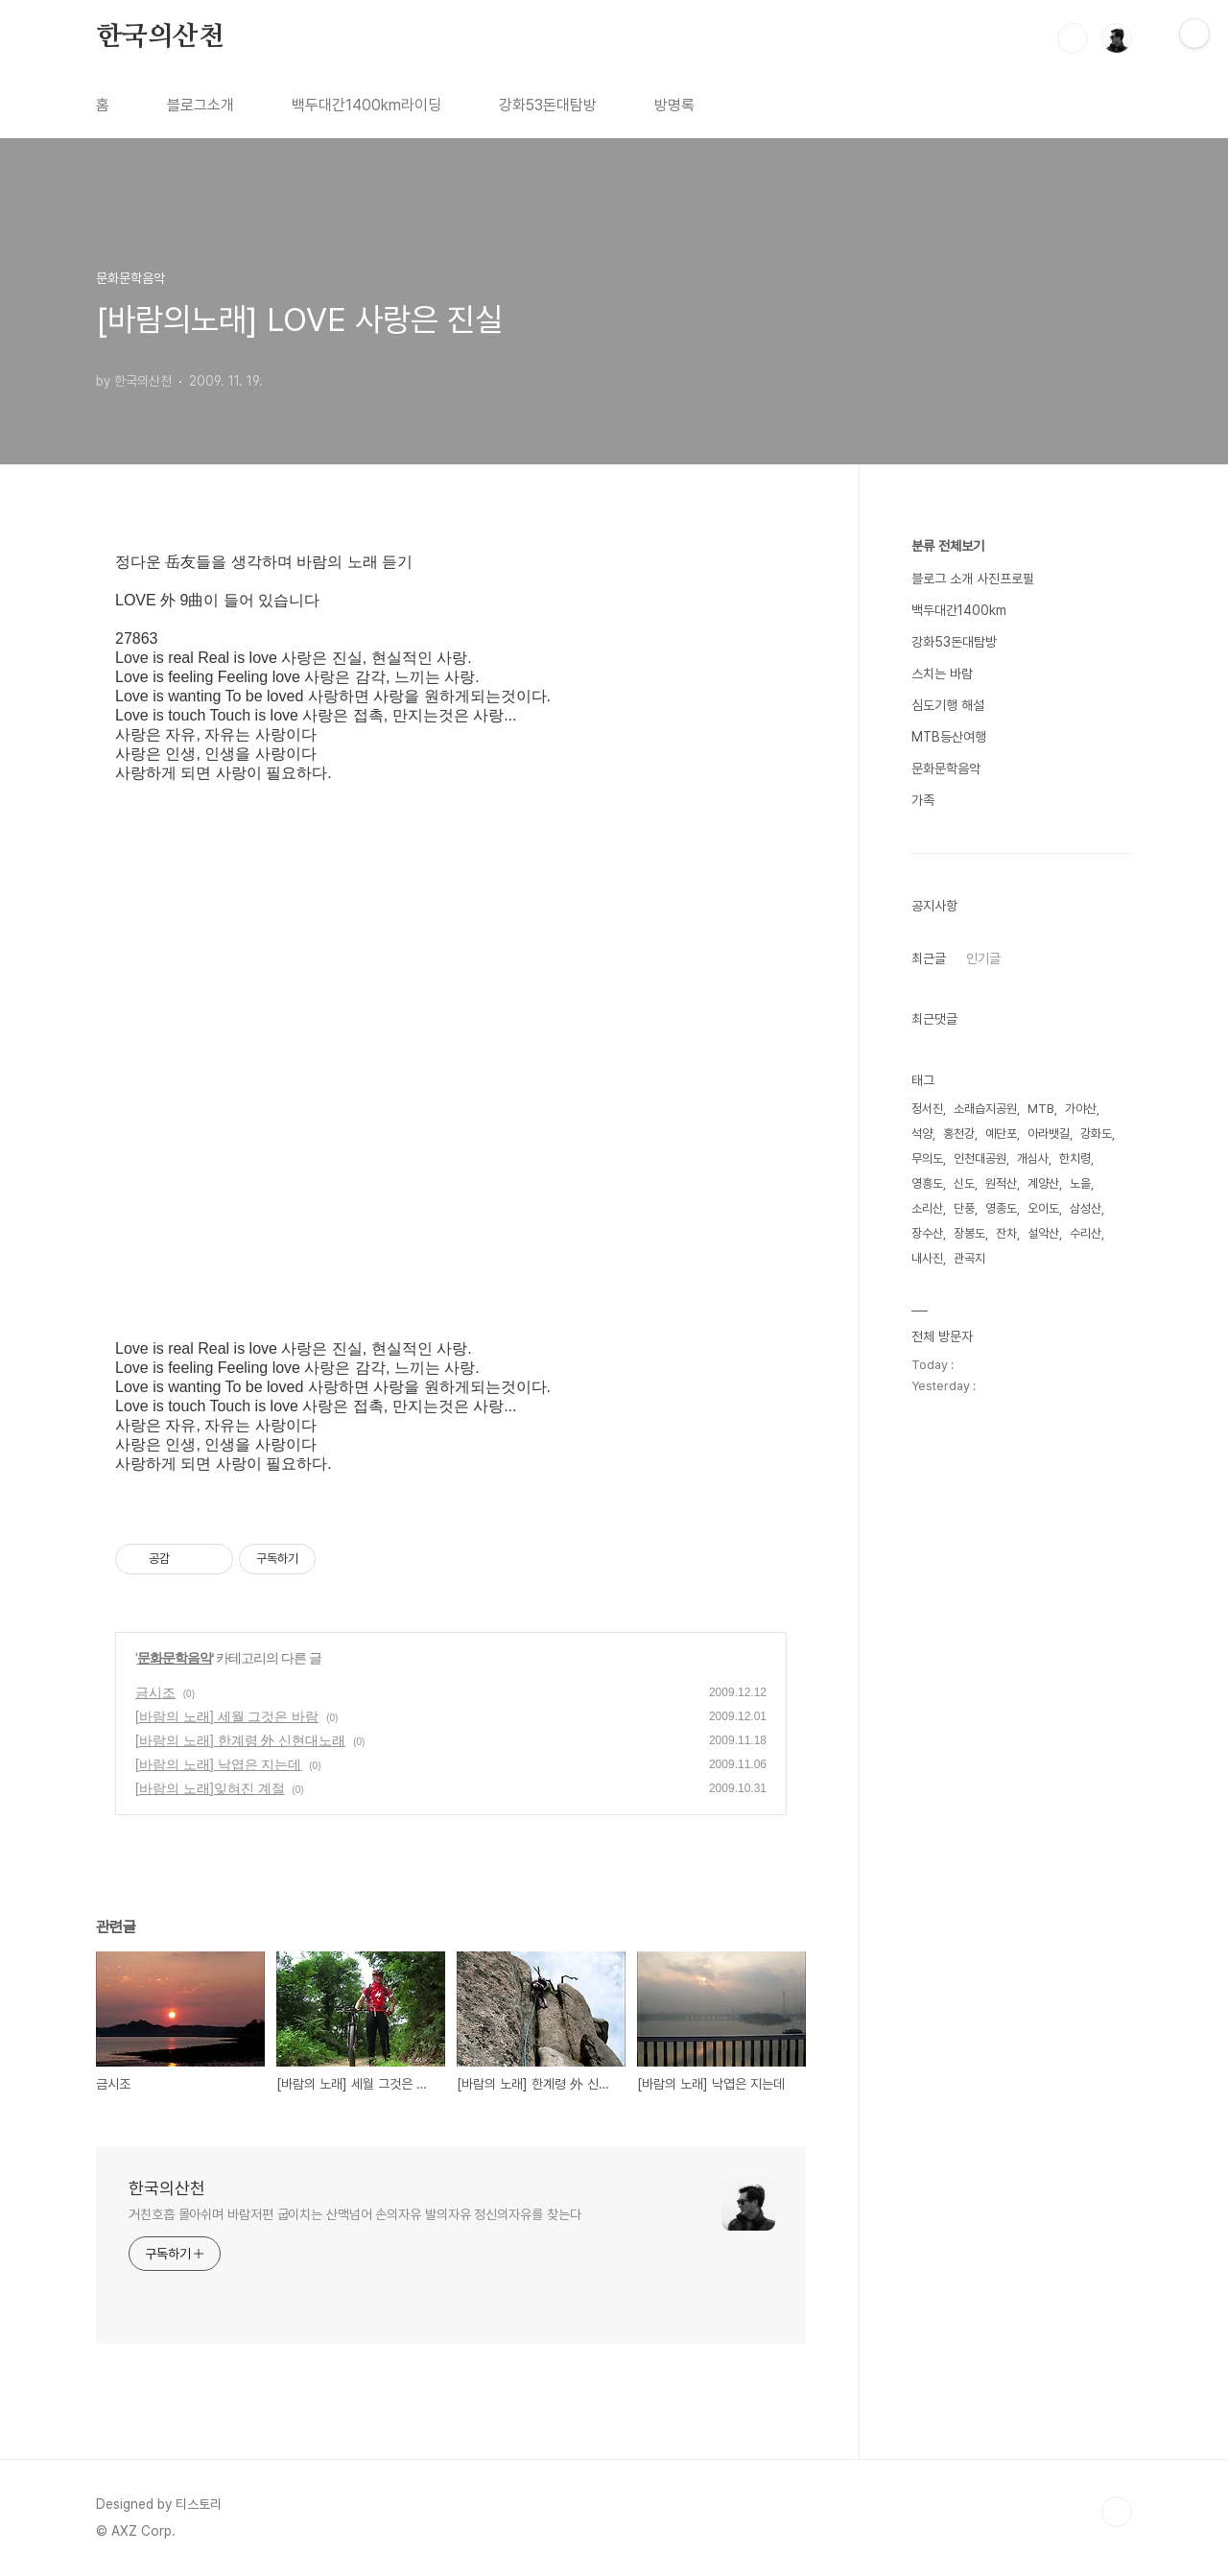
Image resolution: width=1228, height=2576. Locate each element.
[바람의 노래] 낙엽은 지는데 (218, 1764)
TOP (1116, 2511)
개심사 (1033, 1158)
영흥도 (927, 1183)
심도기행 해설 (947, 705)
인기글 (983, 958)
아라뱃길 (1048, 1133)
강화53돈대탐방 (548, 105)
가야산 (1081, 1108)
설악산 (1043, 1233)
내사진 (927, 1258)
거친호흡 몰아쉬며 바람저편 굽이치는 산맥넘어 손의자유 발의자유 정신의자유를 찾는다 (355, 2214)
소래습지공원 (985, 1108)
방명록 (674, 105)
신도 (964, 1183)
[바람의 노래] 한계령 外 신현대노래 (240, 1740)
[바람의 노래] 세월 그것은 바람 (227, 1716)
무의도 (927, 1158)
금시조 (155, 1692)
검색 (1072, 38)
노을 (1080, 1183)
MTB (1040, 1108)
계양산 (1043, 1183)
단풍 (964, 1208)
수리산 (1085, 1233)
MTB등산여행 (948, 736)
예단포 (1001, 1133)
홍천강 (959, 1133)
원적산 (1001, 1183)
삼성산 (1085, 1208)
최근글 (928, 958)
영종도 (1001, 1208)
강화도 (1096, 1133)
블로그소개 (200, 105)
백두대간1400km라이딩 (366, 105)
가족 (922, 800)
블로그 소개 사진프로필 (972, 578)
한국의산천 (160, 37)
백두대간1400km (958, 610)
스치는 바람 (942, 673)
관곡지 (969, 1258)
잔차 (1006, 1233)
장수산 (927, 1233)
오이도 (1043, 1208)
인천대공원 (980, 1158)
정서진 (927, 1108)
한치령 (1075, 1158)
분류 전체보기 (947, 546)
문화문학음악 (174, 1658)
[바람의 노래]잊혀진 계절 (210, 1788)
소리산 (927, 1208)
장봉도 (969, 1233)
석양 (922, 1133)
